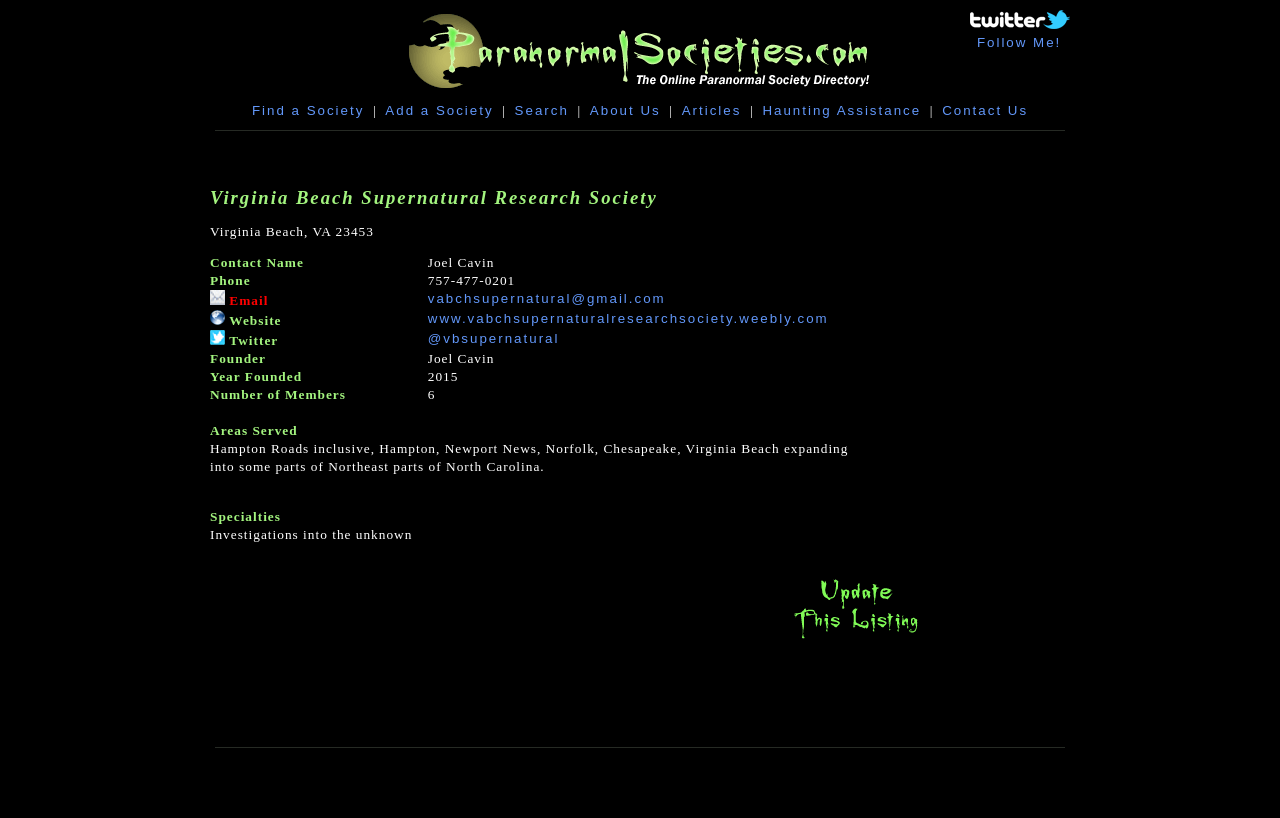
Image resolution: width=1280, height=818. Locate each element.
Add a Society (439, 110)
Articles (712, 110)
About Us (625, 110)
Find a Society (308, 110)
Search (542, 110)
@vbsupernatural (494, 338)
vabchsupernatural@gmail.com (547, 298)
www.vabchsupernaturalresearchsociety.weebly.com (628, 318)
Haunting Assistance (841, 110)
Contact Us (985, 110)
